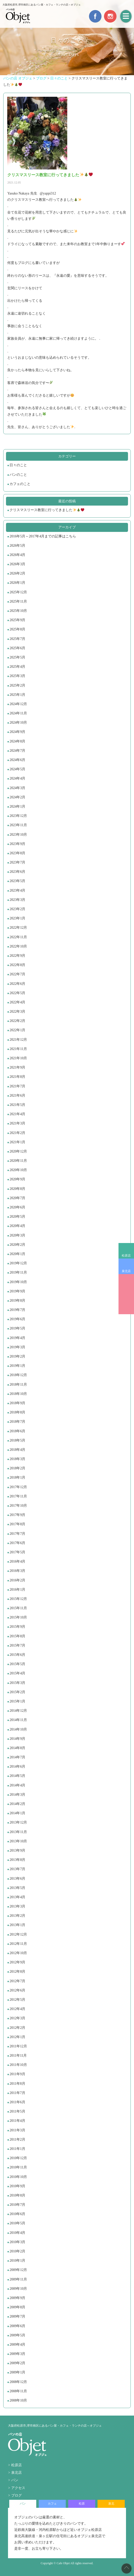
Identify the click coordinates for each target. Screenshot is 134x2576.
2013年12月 (18, 1822)
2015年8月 (17, 1636)
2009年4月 (17, 2344)
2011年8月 (17, 2083)
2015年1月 (17, 1701)
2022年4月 (17, 1002)
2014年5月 (17, 1776)
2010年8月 (17, 2195)
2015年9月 (17, 1627)
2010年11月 (18, 2167)
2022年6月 (17, 984)
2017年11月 (18, 1496)
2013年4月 (17, 1897)
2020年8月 (17, 1189)
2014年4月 (17, 1785)
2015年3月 (17, 1683)
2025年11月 (18, 601)
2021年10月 (18, 1058)
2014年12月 (18, 1710)
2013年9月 (17, 1850)
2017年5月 (17, 1552)
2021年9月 (17, 1067)
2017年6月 (17, 1543)
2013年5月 (17, 1888)
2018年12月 (18, 1375)
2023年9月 (17, 844)
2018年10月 (18, 1394)
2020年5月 (17, 1216)
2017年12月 (18, 1487)
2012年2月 (17, 2028)
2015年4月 (17, 1673)
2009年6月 (17, 2326)
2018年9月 (17, 1403)
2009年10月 (18, 2289)
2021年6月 (17, 1095)
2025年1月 (17, 695)
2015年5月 (17, 1664)
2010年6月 (17, 2214)
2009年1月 (17, 2372)
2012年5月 (17, 1999)
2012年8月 (17, 1971)
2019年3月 (17, 1347)
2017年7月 (17, 1534)
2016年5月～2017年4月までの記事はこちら (43, 536)
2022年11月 (18, 937)
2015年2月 (17, 1692)
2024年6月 (17, 760)
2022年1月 (17, 1030)
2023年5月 (17, 881)
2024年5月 (17, 769)
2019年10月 (18, 1282)
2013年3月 (17, 1906)
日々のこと (18, 465)
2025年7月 (17, 639)
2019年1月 (17, 1366)
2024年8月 (17, 741)
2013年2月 (17, 1916)
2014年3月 (17, 1794)
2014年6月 (17, 1766)
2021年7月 (17, 1086)
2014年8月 (17, 1748)
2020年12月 (18, 1151)
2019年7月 (17, 1310)
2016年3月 (17, 1571)
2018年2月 (17, 1468)
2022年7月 (17, 974)
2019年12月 (18, 1263)
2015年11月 (18, 1608)
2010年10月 (18, 2177)
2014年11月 (18, 1720)
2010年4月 (17, 2233)
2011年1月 (17, 2149)
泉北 (111, 2503)
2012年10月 (18, 1953)
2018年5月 (17, 1440)
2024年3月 (17, 788)
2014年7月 (17, 1757)
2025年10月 (18, 611)
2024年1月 (17, 806)
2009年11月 (18, 2279)
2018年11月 (18, 1384)
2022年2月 (17, 1021)
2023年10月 (18, 834)
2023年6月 (17, 872)
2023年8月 (17, 853)
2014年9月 (17, 1739)
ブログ (16, 2495)
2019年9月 (17, 1291)
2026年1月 (17, 583)
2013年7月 (17, 1869)
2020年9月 (17, 1179)
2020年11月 (18, 1161)
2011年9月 (17, 2074)
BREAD (126, 1294)
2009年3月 (17, 2354)
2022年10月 (18, 946)
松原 (82, 2503)
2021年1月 (17, 1142)
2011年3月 (17, 2130)
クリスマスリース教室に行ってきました (47, 510)
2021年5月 (17, 1105)
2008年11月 (18, 2391)
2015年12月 (18, 1599)
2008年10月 (18, 2400)
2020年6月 (17, 1207)
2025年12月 (18, 592)
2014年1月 (17, 1813)
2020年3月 (17, 1235)
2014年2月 (17, 1804)
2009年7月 (17, 2316)
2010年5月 (17, 2223)
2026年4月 (17, 555)
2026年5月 (17, 545)
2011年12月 (18, 2046)
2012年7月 (17, 1981)
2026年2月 (17, 573)
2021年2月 (17, 1133)
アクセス (18, 2488)
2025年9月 (17, 620)
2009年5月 (17, 2335)
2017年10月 (18, 1505)
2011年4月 (17, 2121)
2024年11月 (18, 713)
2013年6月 (17, 1878)
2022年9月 (17, 956)
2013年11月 (18, 1832)
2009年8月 (17, 2307)
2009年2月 (17, 2363)
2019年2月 (17, 1356)
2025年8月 (17, 629)
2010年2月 (17, 2251)
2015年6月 (17, 1655)
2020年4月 (17, 1226)
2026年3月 (17, 564)
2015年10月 (18, 1617)
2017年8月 (17, 1524)
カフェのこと (20, 484)
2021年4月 (17, 1114)
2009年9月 (17, 2298)
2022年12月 (18, 927)
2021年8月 (17, 1077)
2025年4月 (17, 667)
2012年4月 (17, 2009)
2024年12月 (18, 704)
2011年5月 (17, 2111)
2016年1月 (17, 1589)
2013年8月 (17, 1860)
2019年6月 (17, 1319)
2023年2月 (17, 909)
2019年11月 (18, 1272)
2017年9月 (17, 1515)
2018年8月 (17, 1412)
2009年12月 (18, 2270)
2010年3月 (17, 2242)
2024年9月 (17, 732)
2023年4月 (17, 890)
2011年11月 (18, 2055)
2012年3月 (17, 2018)
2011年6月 (17, 2102)
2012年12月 (18, 1934)
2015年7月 (17, 1645)
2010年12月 (18, 2158)
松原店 (126, 1255)
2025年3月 (17, 676)
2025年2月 (17, 685)
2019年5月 (17, 1328)
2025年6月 (17, 648)
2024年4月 (17, 778)
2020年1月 (17, 1254)
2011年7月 (17, 2093)
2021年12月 (18, 1039)
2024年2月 (17, 797)
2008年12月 (18, 2382)
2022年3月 (17, 1011)
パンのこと (18, 474)
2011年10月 (18, 2065)
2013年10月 (18, 1841)
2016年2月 (17, 1580)
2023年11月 (18, 825)
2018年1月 (17, 1477)
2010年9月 (17, 2186)
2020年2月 (17, 1245)
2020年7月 (17, 1198)
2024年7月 (17, 750)
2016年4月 (17, 1561)
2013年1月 (17, 1925)
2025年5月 (17, 657)
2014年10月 (18, 1729)
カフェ (52, 2503)
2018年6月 (17, 1431)
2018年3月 (17, 1459)
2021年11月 (18, 1049)
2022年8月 (17, 965)
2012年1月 (17, 2037)
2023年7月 (17, 862)
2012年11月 (18, 1944)
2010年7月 (17, 2205)
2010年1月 (17, 2260)
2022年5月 (17, 993)
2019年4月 (17, 1338)
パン (14, 2480)
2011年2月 (17, 2139)
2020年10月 (18, 1170)
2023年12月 (18, 816)
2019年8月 (17, 1300)
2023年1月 (17, 918)
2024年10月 (18, 722)
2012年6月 (17, 1990)
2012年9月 (17, 1962)
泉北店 (126, 1271)
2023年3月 (17, 900)
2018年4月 (17, 1450)
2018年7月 (17, 1421)
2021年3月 (17, 1123)
